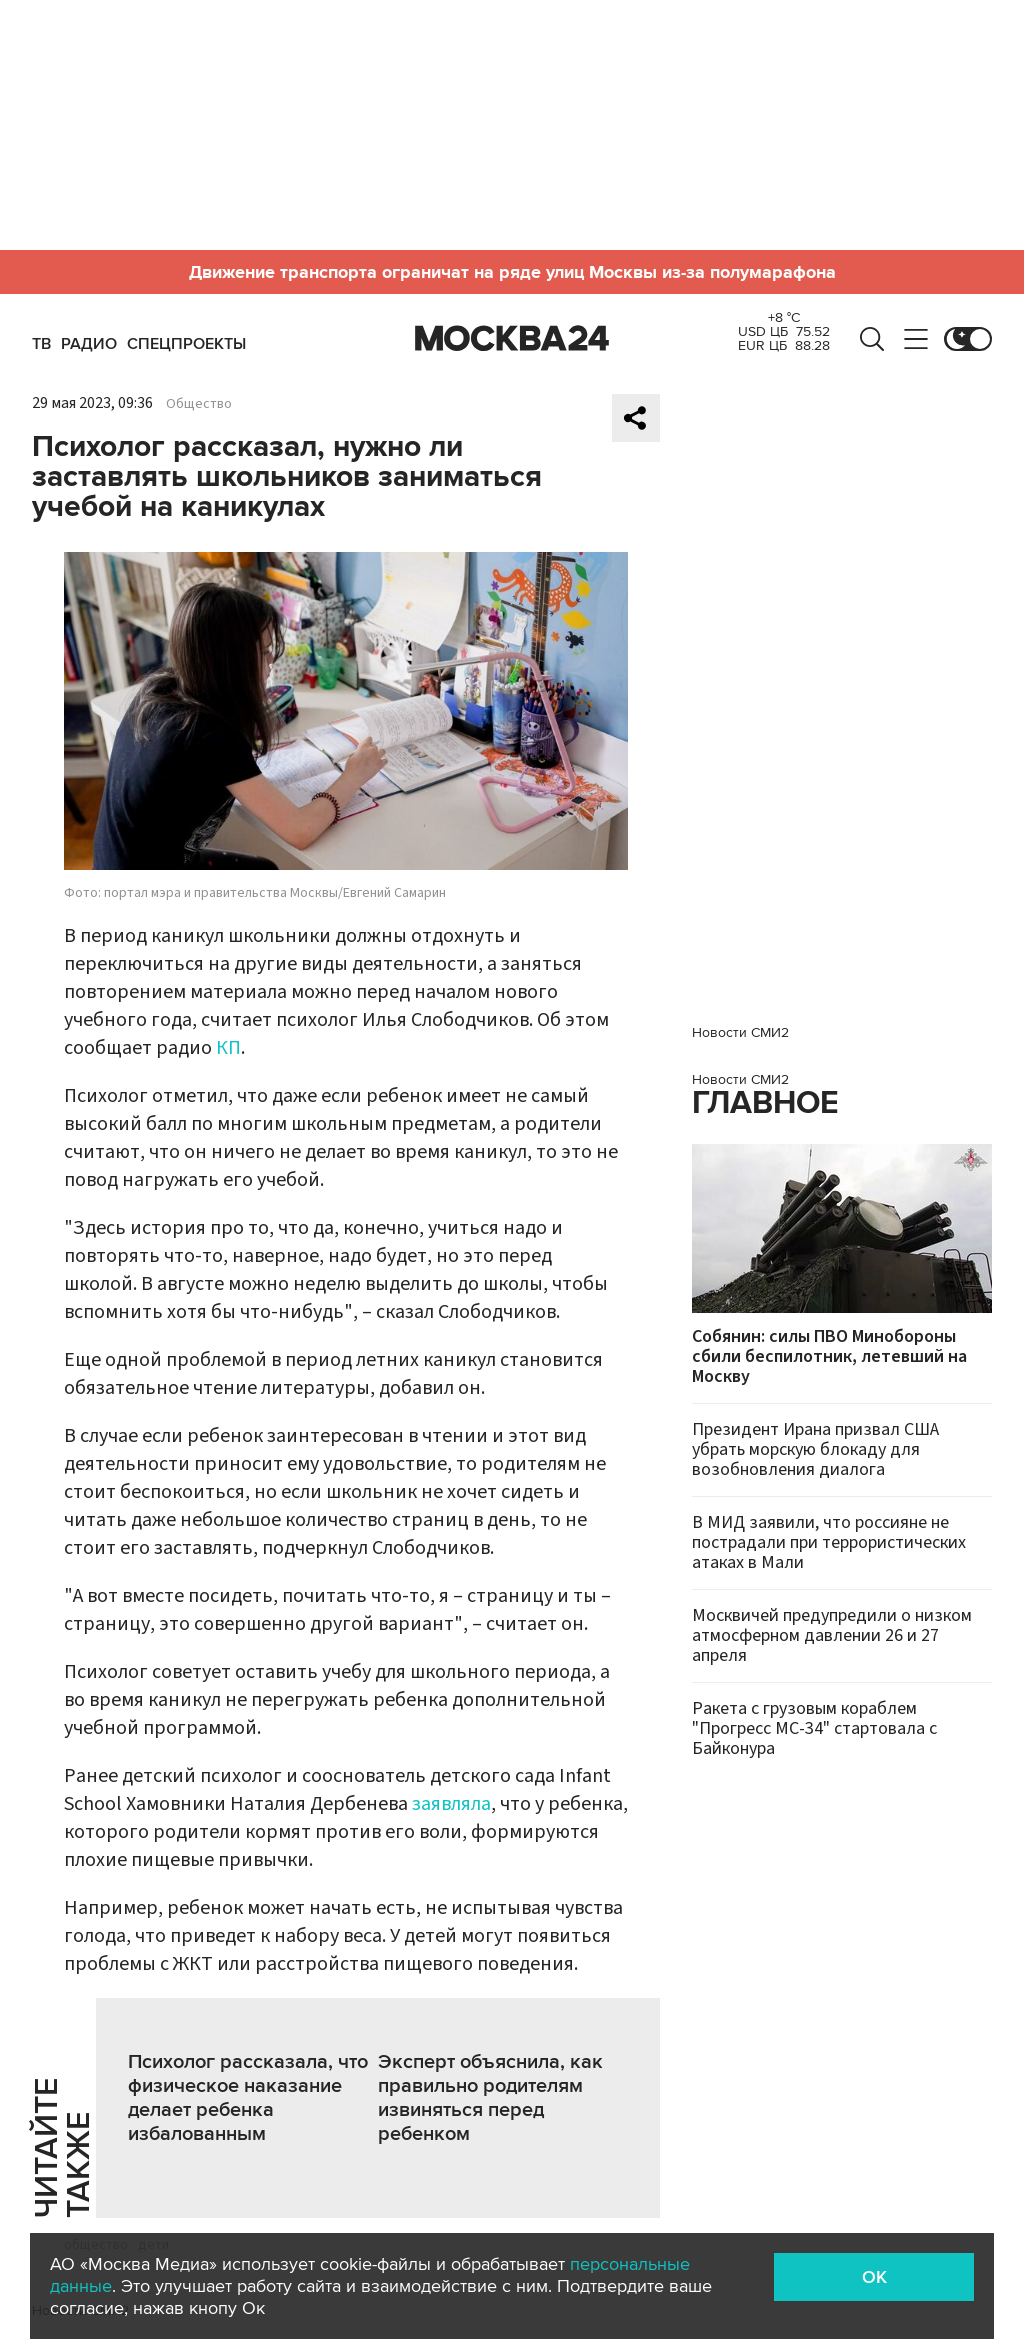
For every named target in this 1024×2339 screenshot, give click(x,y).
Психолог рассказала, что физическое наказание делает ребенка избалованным (248, 2098)
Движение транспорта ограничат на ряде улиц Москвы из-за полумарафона (512, 272)
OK (874, 2277)
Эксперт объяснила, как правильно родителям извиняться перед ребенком (490, 2098)
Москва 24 (512, 339)
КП (228, 1048)
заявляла (451, 1804)
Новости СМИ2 (740, 1032)
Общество (199, 404)
